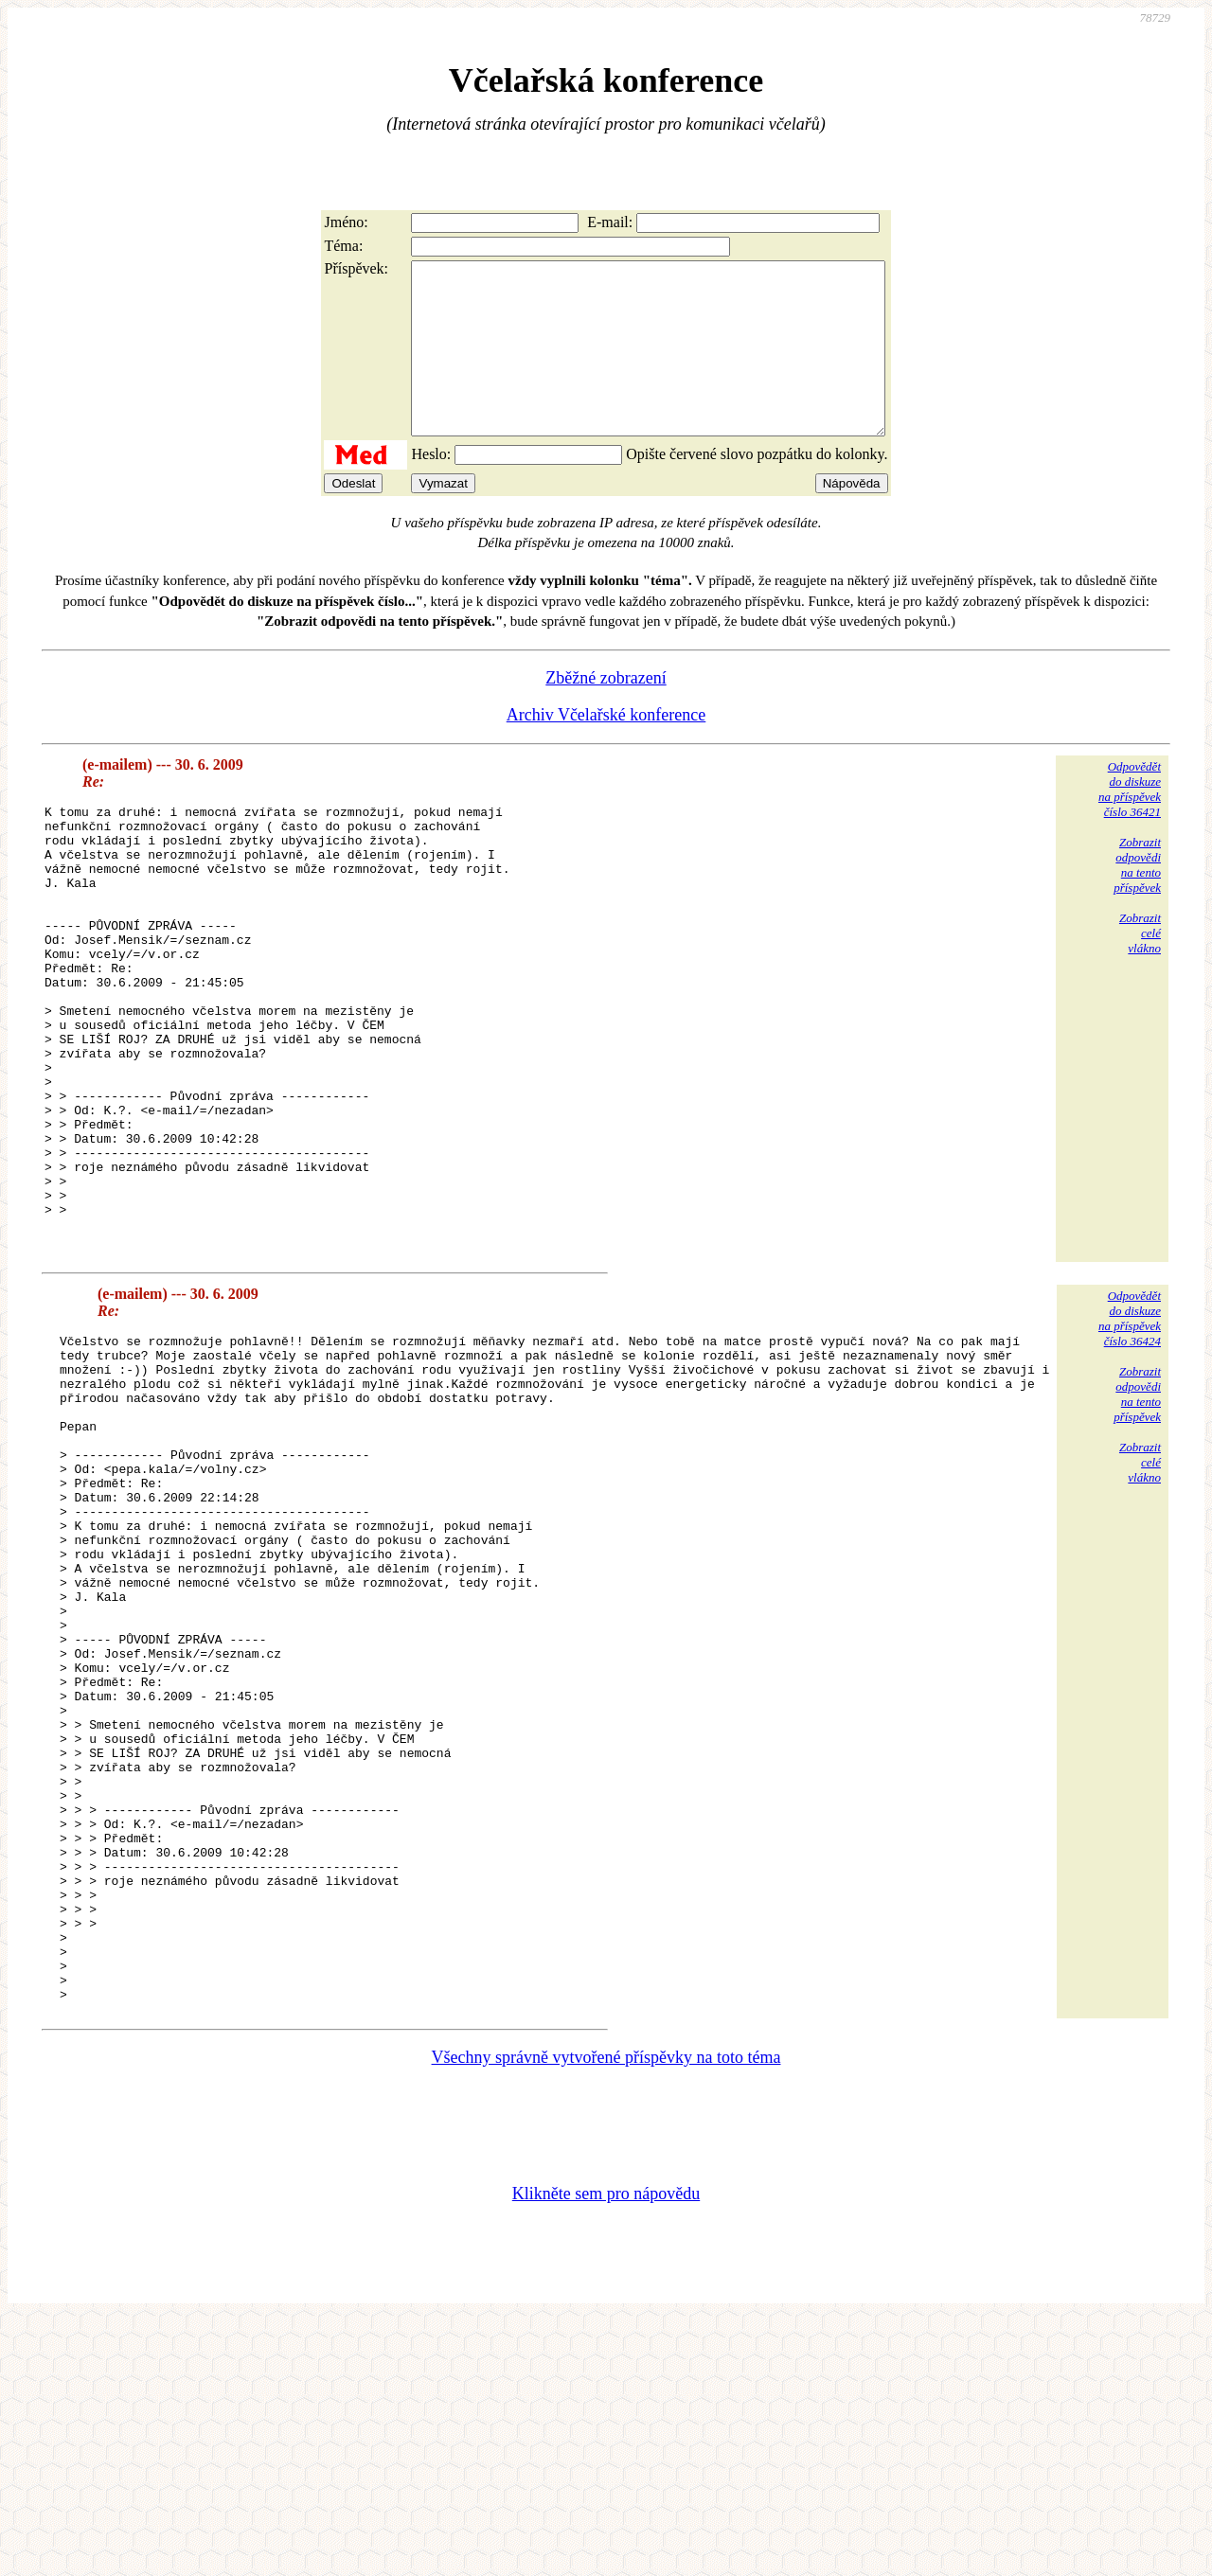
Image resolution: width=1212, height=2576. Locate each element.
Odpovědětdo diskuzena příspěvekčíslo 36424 (1129, 1440)
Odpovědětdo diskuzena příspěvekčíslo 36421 (1129, 823)
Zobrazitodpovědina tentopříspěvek (1137, 899)
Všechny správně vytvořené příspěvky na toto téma (606, 2312)
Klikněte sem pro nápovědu (606, 2449)
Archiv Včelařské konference (606, 748)
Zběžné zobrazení (605, 711)
